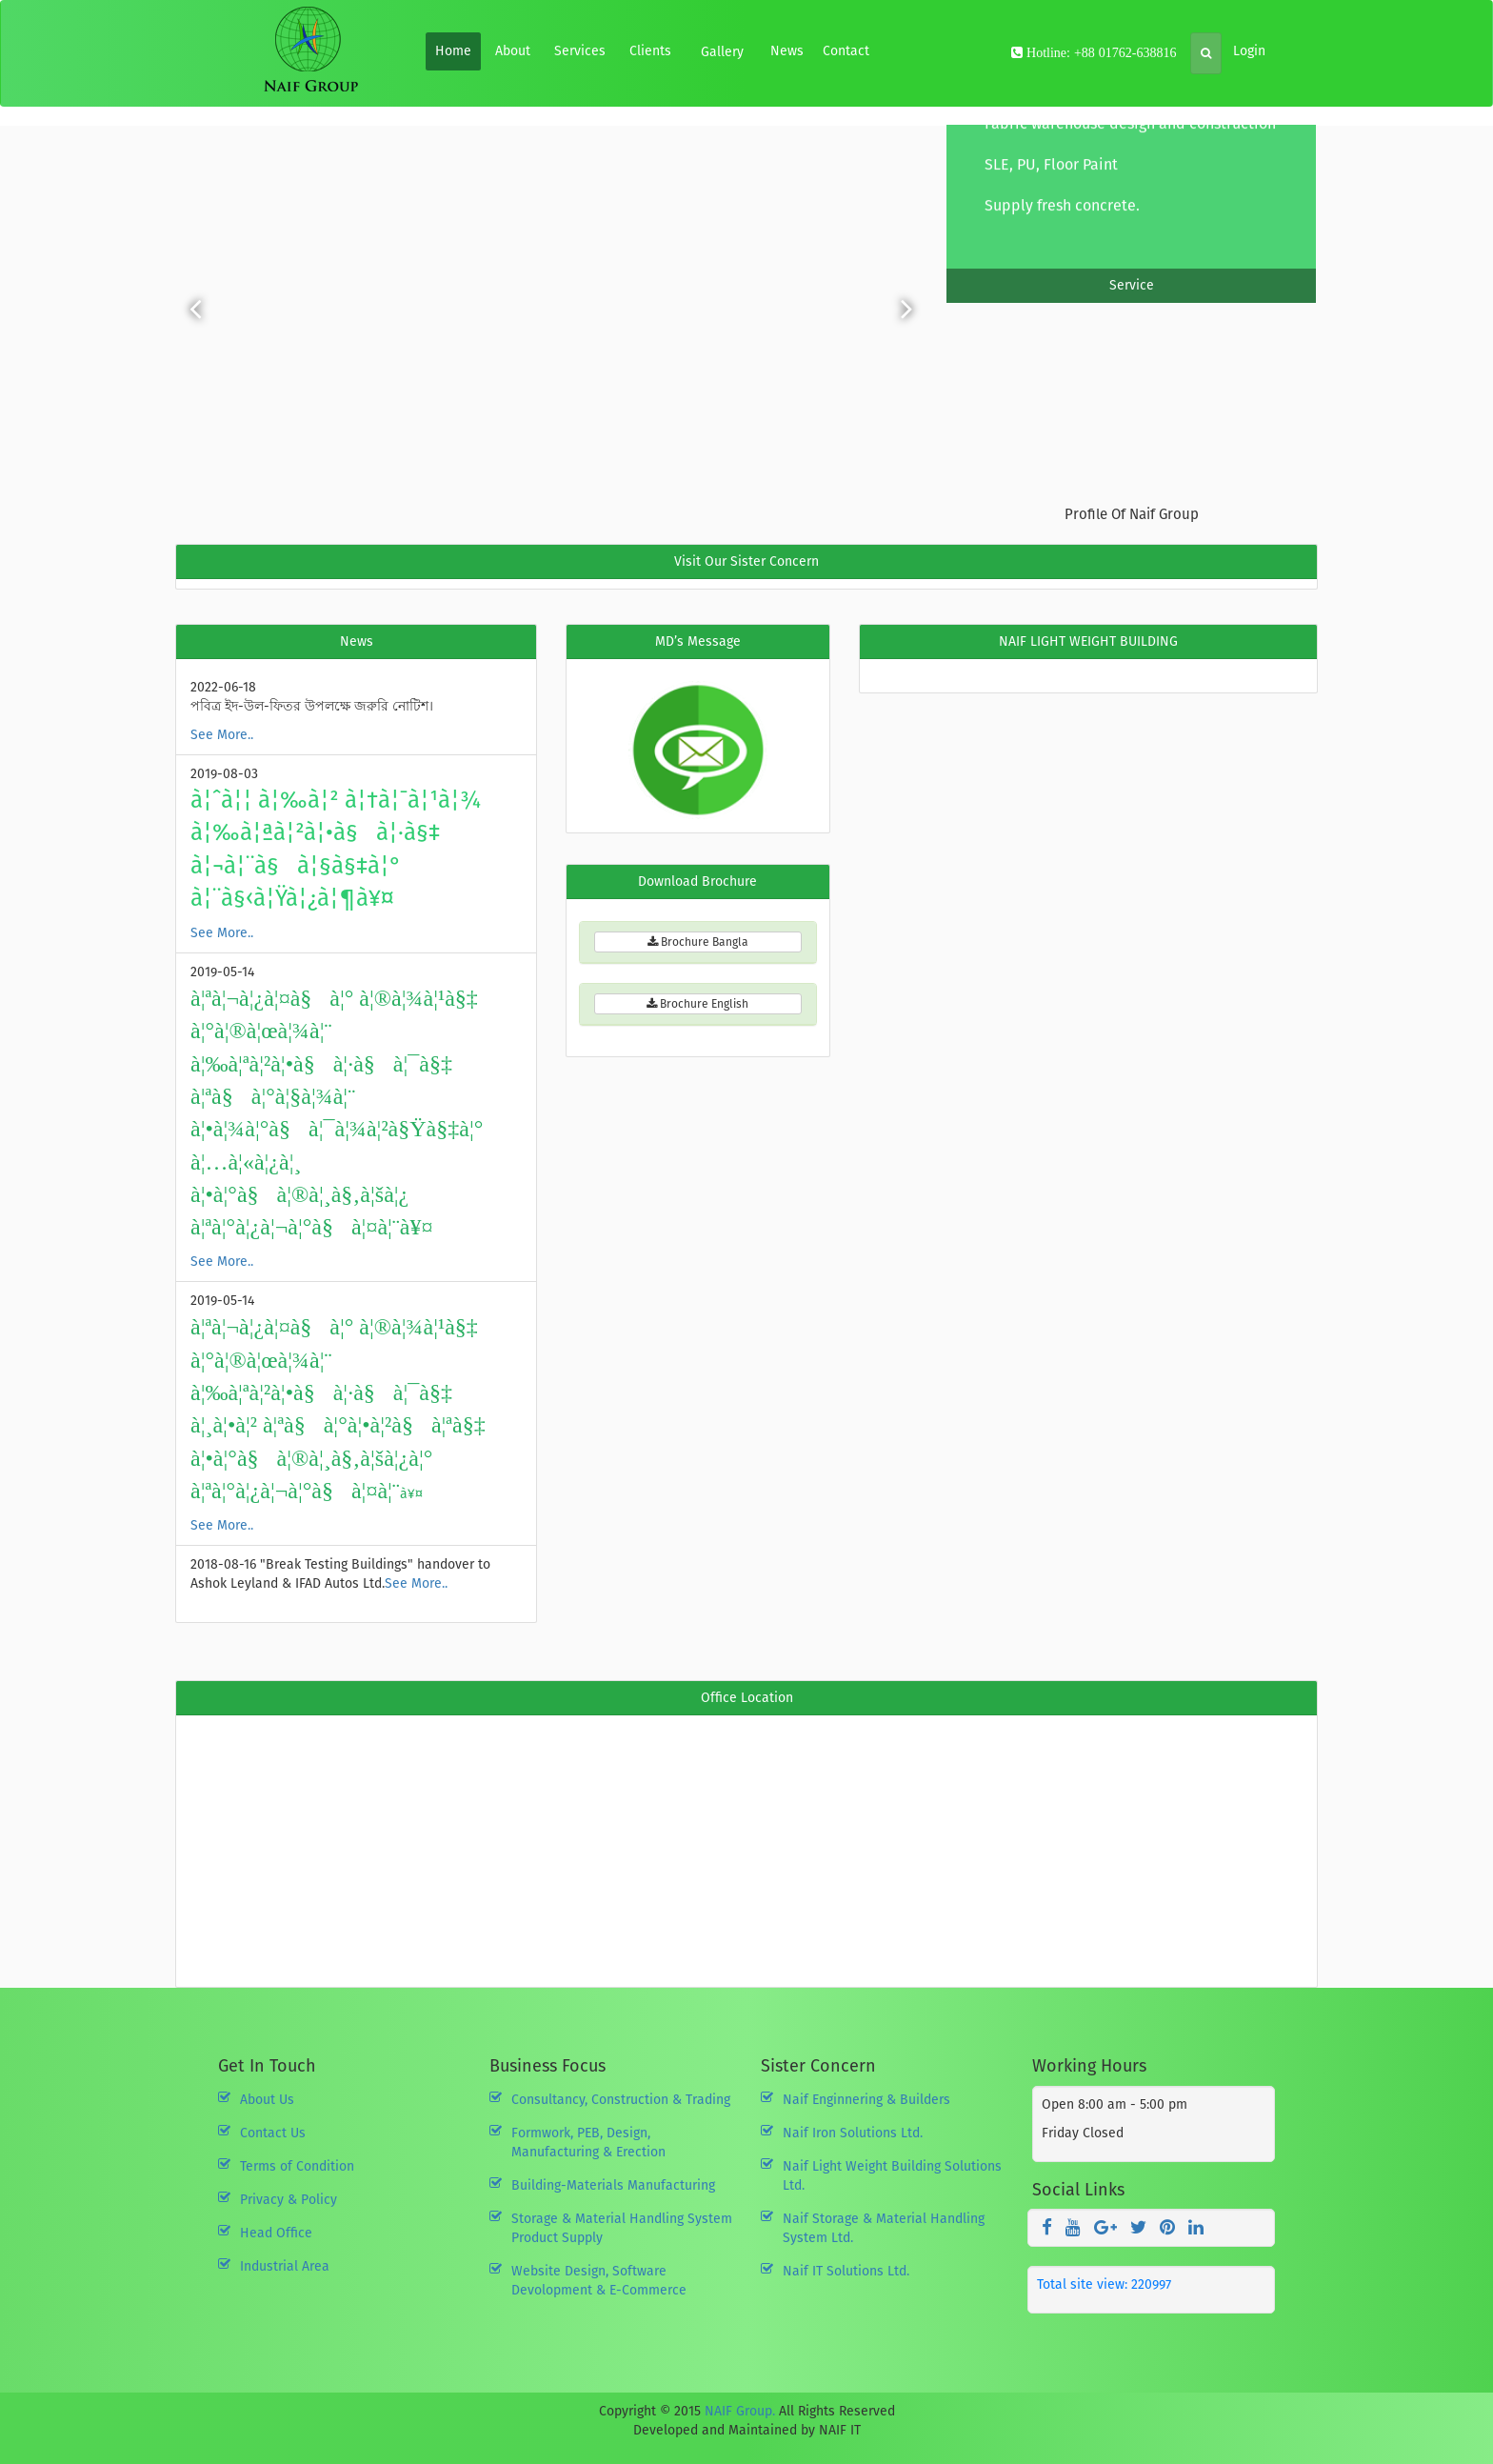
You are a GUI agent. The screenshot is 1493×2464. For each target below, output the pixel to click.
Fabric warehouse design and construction (1130, 137)
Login (1249, 51)
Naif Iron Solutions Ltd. (853, 2133)
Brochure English (697, 1004)
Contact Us (273, 2133)
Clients (650, 51)
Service (1131, 285)
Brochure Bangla (697, 942)
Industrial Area (284, 2266)
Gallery (722, 52)
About (512, 51)
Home (453, 51)
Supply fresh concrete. (1062, 219)
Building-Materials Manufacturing (613, 2185)
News (787, 51)
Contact (846, 51)
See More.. (221, 735)
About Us (267, 2100)
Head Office (276, 2233)
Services (580, 51)
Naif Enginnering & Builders (866, 2100)
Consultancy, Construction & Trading (620, 2100)
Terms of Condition (297, 2166)
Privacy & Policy (288, 2200)
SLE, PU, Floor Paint (1051, 178)
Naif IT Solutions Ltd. (846, 2271)
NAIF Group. (740, 2411)
